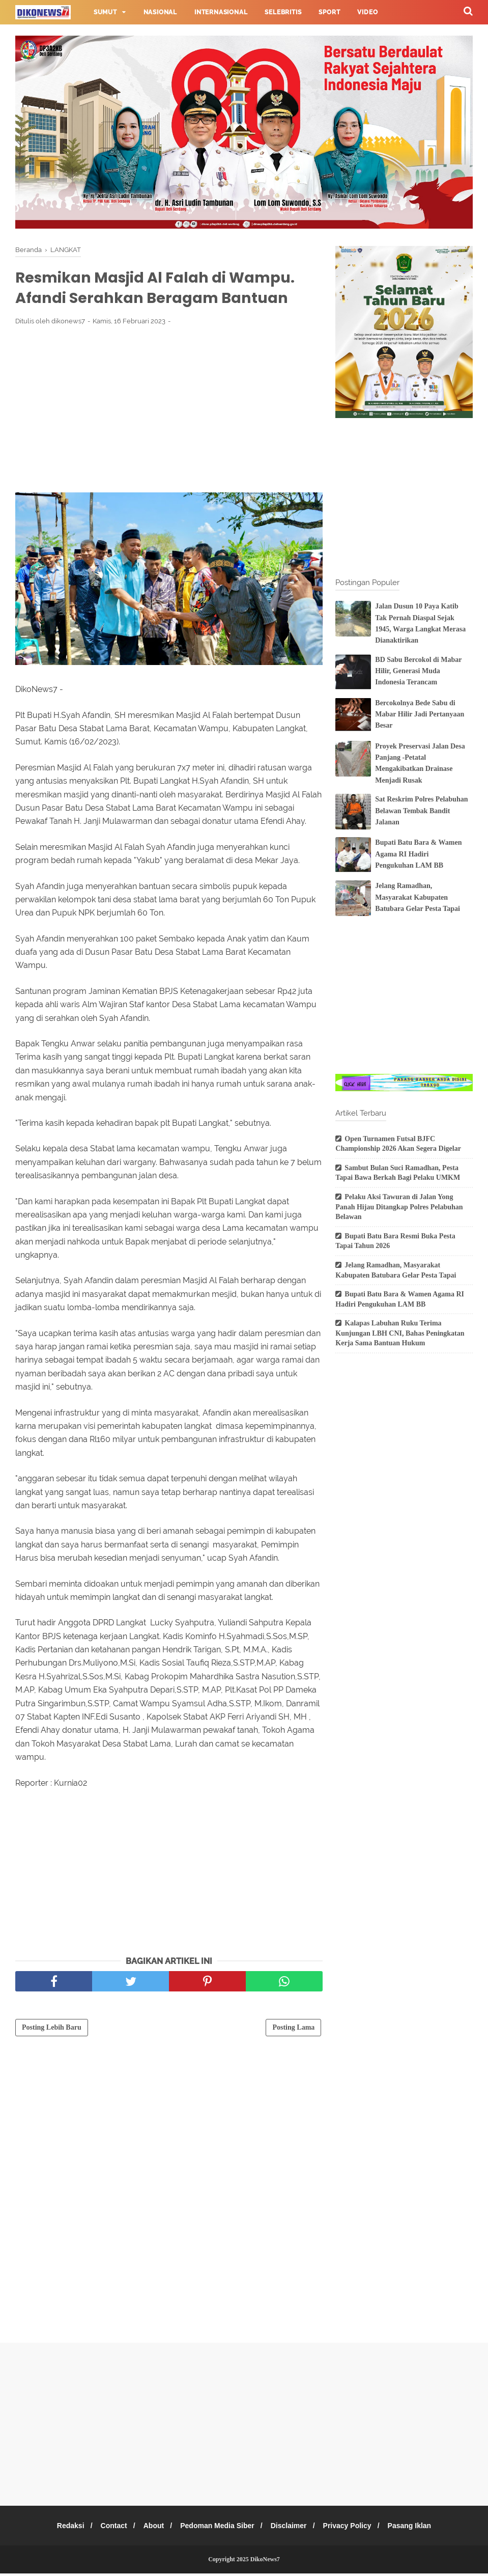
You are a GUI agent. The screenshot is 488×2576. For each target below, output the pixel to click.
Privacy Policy (353, 2528)
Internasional (220, 12)
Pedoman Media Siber (217, 2528)
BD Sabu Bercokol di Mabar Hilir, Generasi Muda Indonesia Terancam (418, 671)
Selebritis (283, 12)
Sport (329, 12)
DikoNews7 (265, 2561)
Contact (108, 2528)
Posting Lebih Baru (51, 2030)
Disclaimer (291, 2528)
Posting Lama (293, 2030)
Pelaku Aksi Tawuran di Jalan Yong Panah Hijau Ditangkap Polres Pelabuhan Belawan (399, 1207)
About (150, 2528)
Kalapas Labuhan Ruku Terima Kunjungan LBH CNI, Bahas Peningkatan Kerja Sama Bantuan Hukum (399, 1333)
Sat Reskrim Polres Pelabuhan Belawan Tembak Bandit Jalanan (421, 810)
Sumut (105, 12)
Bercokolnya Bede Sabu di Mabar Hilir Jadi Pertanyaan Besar (419, 714)
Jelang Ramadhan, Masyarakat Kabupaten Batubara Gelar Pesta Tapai (417, 897)
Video (367, 12)
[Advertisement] (169, 411)
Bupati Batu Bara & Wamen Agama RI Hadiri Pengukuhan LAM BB (418, 854)
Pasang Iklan (418, 2528)
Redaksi (62, 2528)
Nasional (160, 12)
